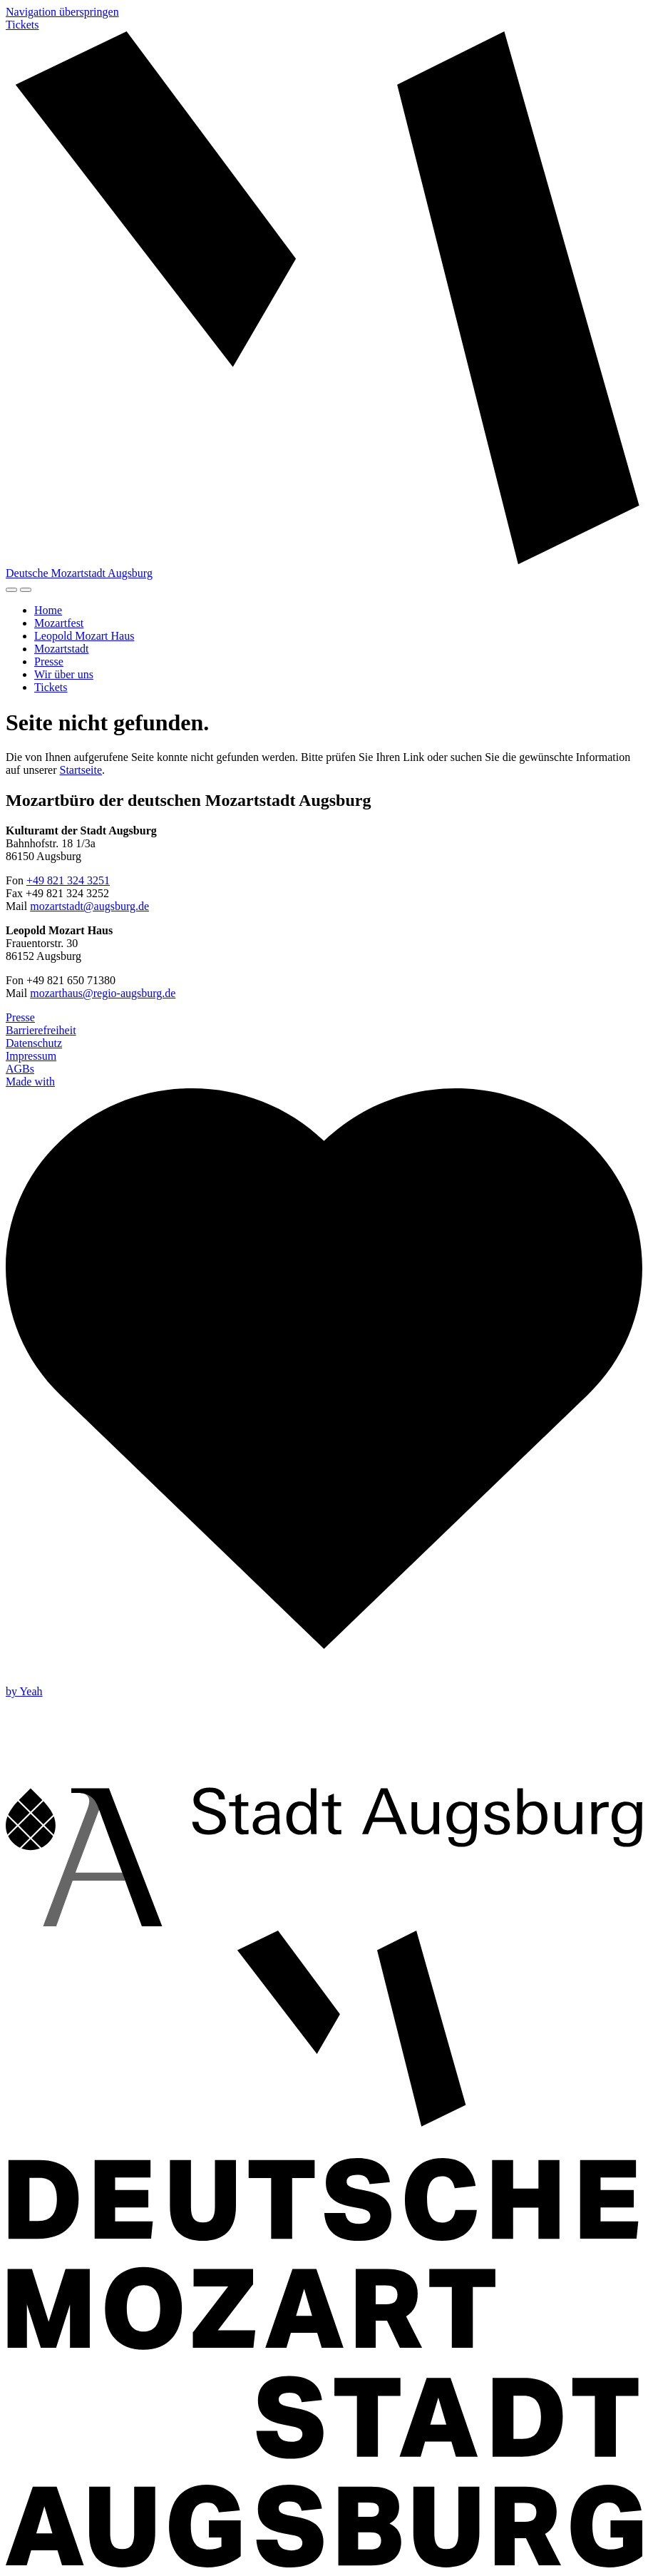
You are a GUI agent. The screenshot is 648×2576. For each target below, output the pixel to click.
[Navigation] (25, 590)
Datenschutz (34, 1043)
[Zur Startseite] (324, 305)
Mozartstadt (61, 649)
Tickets (22, 25)
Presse (48, 661)
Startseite (81, 770)
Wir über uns (63, 674)
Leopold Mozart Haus (84, 636)
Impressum (31, 1056)
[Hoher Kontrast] (11, 590)
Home (48, 610)
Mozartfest (58, 623)
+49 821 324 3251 (68, 880)
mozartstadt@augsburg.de (89, 906)
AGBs (20, 1069)
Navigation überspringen (62, 12)
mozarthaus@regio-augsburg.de (102, 993)
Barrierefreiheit (41, 1030)
